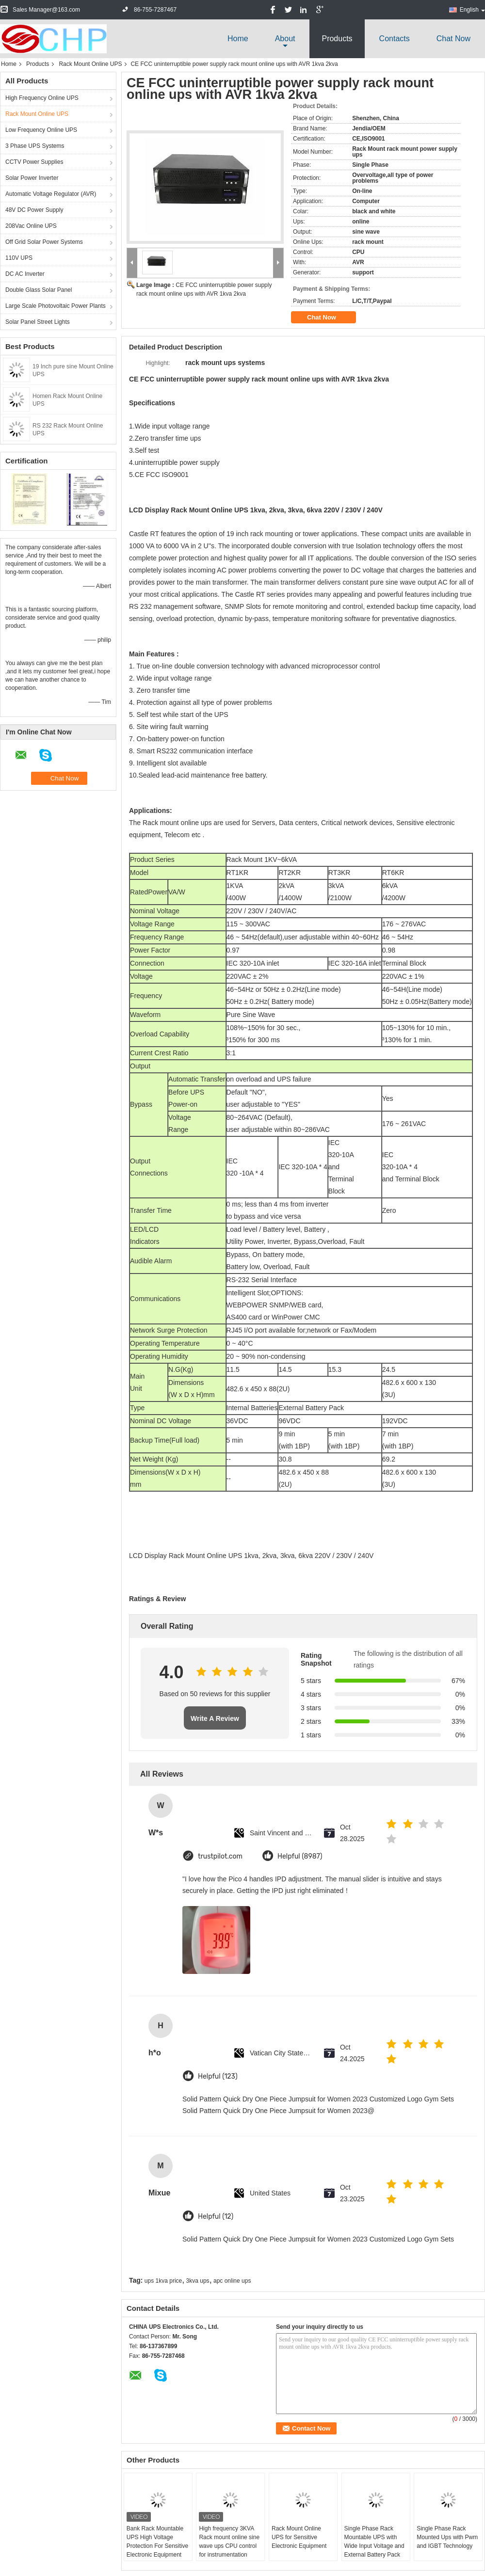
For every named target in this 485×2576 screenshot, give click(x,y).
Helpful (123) (218, 2076)
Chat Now (453, 38)
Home (237, 38)
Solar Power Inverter (31, 178)
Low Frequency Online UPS (41, 130)
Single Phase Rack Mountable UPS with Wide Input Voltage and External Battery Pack (374, 2541)
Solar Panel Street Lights (37, 321)
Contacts (394, 38)
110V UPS (18, 257)
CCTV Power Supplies (34, 162)
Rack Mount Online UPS (90, 64)
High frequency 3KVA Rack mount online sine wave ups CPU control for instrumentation (229, 2541)
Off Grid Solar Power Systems (44, 242)
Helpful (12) (215, 2216)
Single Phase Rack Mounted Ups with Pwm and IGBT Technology (447, 2537)
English (472, 9)
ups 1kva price (163, 2280)
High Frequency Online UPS (42, 98)
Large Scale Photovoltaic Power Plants (55, 305)
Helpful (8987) (300, 1856)
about (285, 38)
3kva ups (198, 2280)
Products (337, 38)
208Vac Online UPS (31, 226)
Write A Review (215, 1718)
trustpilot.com (220, 1856)
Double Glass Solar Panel (38, 289)
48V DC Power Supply (34, 210)
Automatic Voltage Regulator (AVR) (50, 194)
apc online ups (232, 2280)
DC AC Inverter (25, 273)
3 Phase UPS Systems (34, 146)
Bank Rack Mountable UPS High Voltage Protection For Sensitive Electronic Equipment (157, 2541)
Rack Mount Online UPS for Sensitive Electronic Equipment (299, 2537)
